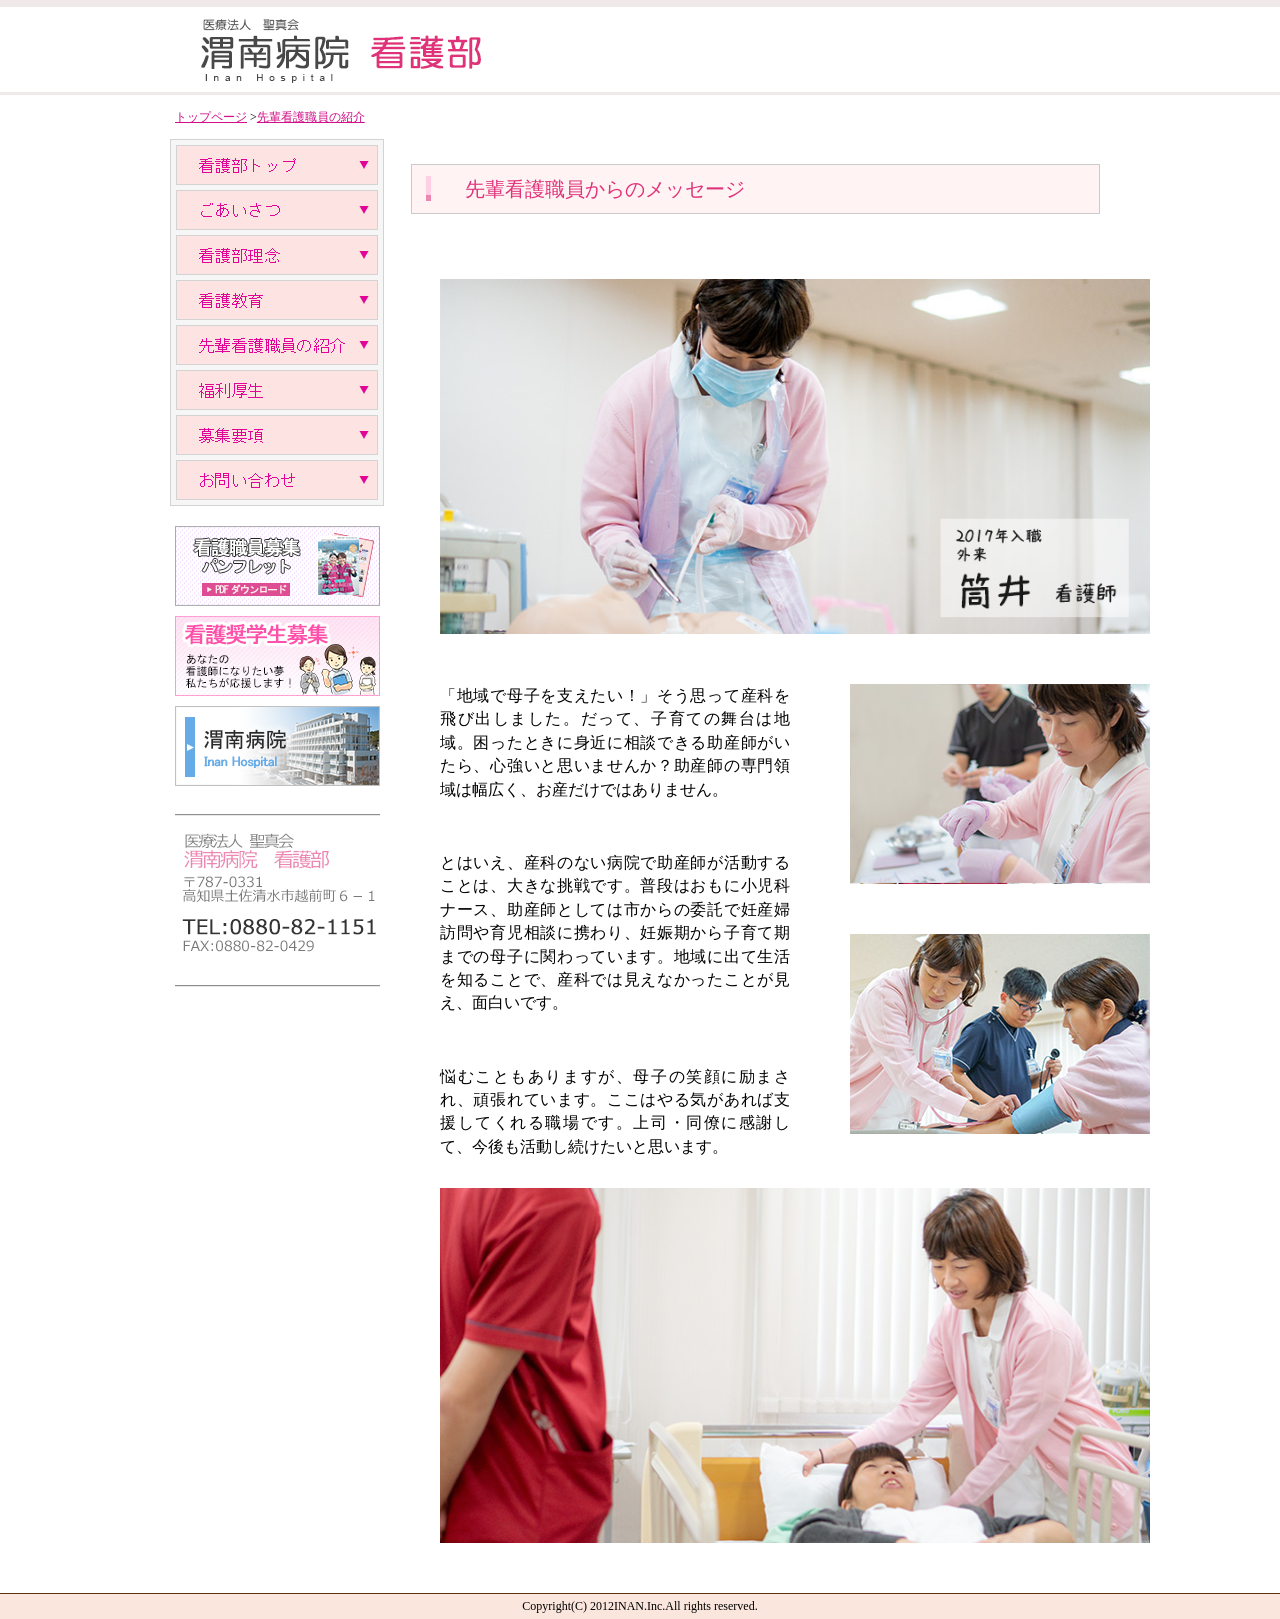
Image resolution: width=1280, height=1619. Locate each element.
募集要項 (277, 435)
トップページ (211, 117)
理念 (277, 255)
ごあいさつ (277, 210)
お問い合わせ (277, 480)
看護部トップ (277, 165)
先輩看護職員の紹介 (311, 117)
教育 (277, 300)
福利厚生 (277, 390)
